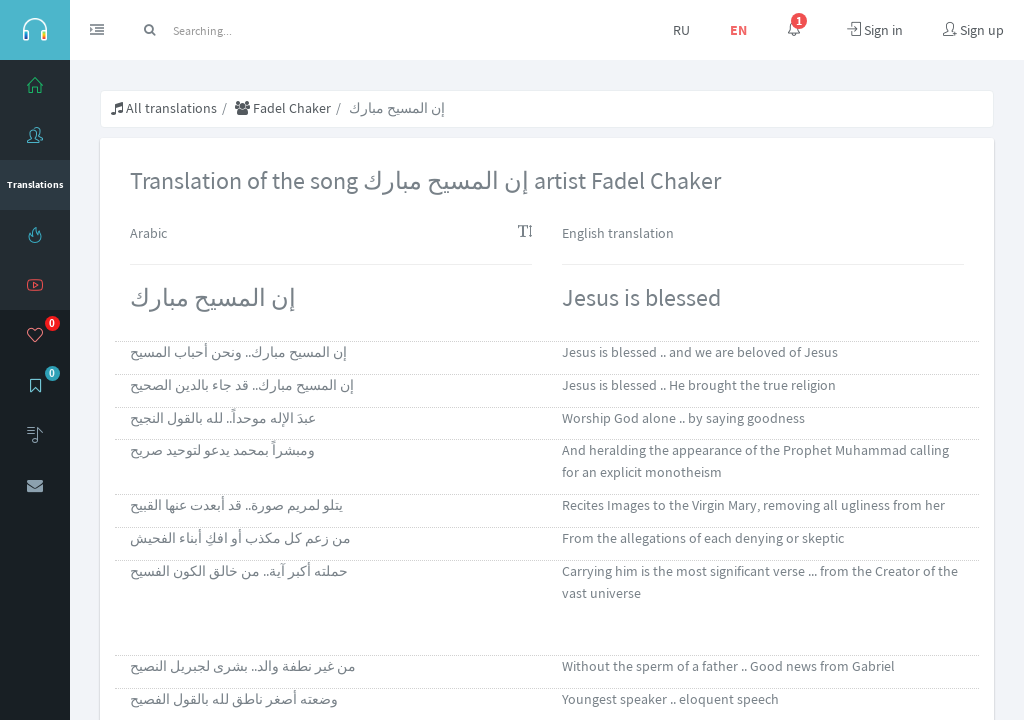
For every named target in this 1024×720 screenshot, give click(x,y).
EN (738, 30)
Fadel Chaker (283, 108)
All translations (164, 108)
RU (681, 30)
